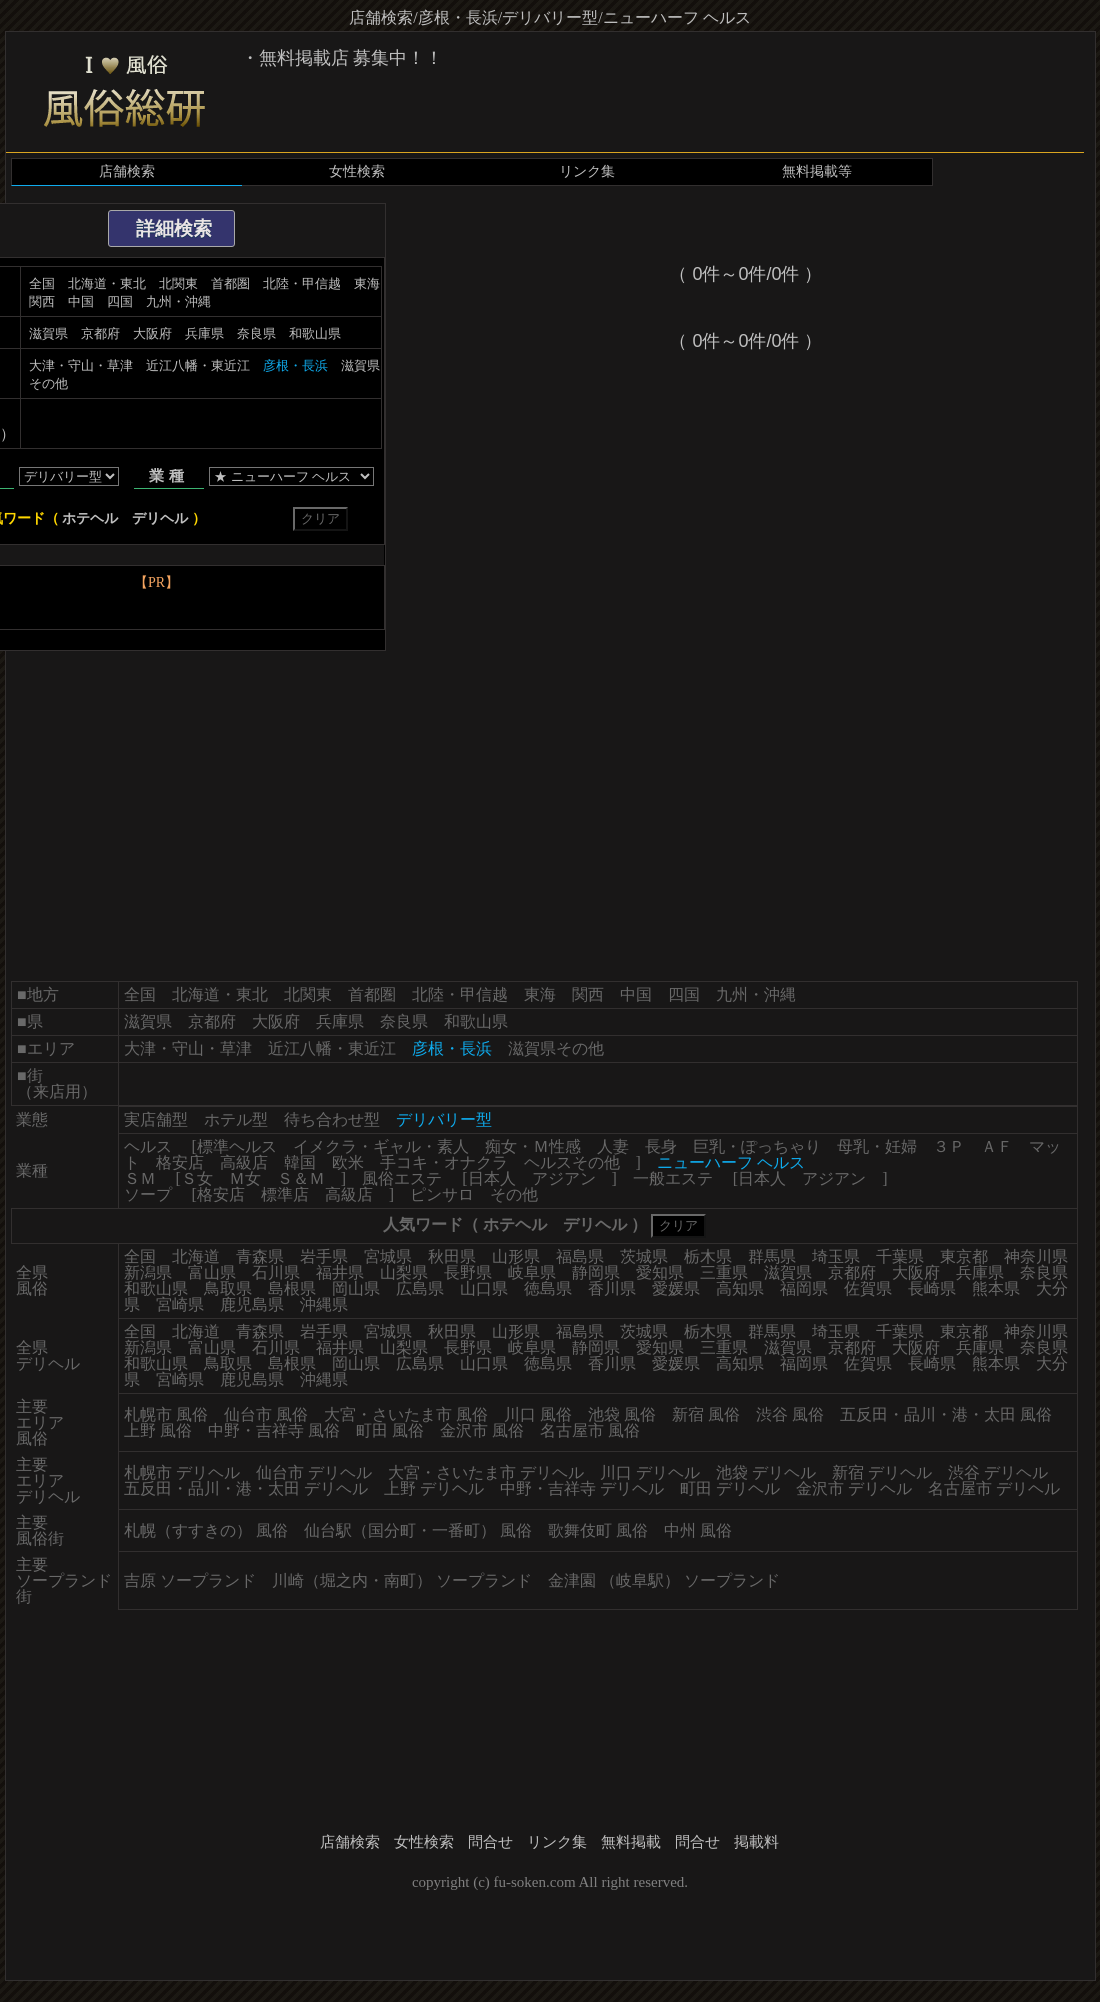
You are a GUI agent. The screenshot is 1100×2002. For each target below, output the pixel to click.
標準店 (285, 1194)
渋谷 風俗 (790, 1414)
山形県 (516, 1256)
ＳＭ (140, 1178)
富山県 (212, 1272)
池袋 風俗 (622, 1414)
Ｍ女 (245, 1178)
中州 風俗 (698, 1530)
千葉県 (900, 1256)
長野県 (468, 1272)
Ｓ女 (197, 1178)
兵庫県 (204, 333)
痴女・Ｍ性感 (533, 1146)
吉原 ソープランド (190, 1580)
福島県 (580, 1256)
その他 (514, 1194)
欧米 (348, 1162)
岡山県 (356, 1288)
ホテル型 (236, 1119)
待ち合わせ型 (332, 1119)
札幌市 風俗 (166, 1414)
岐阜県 (532, 1272)
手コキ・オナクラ (444, 1162)
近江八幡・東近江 (198, 365)
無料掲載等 (817, 171)
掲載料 (756, 1842)
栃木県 (708, 1256)
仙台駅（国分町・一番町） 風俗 (418, 1530)
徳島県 (548, 1288)
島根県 (292, 1288)
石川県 (276, 1272)
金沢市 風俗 (482, 1430)
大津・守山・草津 (81, 365)
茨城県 (644, 1256)
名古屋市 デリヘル (994, 1488)
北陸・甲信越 (302, 283)
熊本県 (996, 1288)
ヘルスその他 (572, 1162)
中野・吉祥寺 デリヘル (582, 1488)
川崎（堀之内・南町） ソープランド (402, 1580)
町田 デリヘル (730, 1488)
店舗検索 (127, 171)
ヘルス (148, 1146)
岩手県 (324, 1256)
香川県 (612, 1288)
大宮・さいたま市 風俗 (406, 1414)
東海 (367, 283)
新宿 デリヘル (882, 1472)
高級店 (244, 1162)
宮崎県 (180, 1304)
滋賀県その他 (556, 1048)
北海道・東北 (107, 283)
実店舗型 (156, 1119)
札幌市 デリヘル (182, 1472)
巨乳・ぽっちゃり (757, 1146)
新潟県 (148, 1272)
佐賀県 (868, 1288)
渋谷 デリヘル (998, 1472)
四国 (120, 301)
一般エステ (673, 1178)
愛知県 (660, 1272)
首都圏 (230, 283)
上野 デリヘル (434, 1488)
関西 (42, 301)
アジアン (564, 1178)
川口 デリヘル (650, 1472)
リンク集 (587, 171)
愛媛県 (676, 1288)
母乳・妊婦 (877, 1146)
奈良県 (256, 333)
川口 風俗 (538, 1414)
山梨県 (404, 1272)
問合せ (490, 1842)
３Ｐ (949, 1146)
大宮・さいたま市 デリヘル (486, 1472)
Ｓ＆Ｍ (301, 1178)
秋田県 (452, 1256)
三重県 (724, 1272)
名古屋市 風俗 (590, 1430)
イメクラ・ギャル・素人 (381, 1146)
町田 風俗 (390, 1430)
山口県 (484, 1288)
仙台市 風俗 (266, 1414)
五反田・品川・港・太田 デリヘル (246, 1488)
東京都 (964, 1256)
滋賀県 (48, 333)
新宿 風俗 (706, 1414)
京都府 (100, 333)
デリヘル (160, 518)
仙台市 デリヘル (314, 1472)
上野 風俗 (158, 1430)
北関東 (178, 283)
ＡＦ (997, 1146)
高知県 (740, 1288)
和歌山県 (315, 333)
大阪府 (152, 333)
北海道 (196, 1256)
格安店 (180, 1162)
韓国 (300, 1162)
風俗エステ (402, 1178)
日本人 (492, 1178)
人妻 (613, 1146)
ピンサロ (442, 1194)
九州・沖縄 (178, 301)
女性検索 (357, 171)
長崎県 (932, 1288)
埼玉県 (836, 1256)
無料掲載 (631, 1842)
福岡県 (804, 1288)
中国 (81, 301)
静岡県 (596, 1272)
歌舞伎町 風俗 (598, 1530)
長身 (661, 1146)
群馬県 (772, 1256)
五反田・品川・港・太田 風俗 (946, 1414)
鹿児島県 (252, 1304)
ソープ (148, 1194)
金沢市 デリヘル (854, 1488)
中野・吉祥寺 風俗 (274, 1430)
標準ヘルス (237, 1146)
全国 (42, 283)
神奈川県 (1036, 1256)
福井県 (340, 1272)
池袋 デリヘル (766, 1472)
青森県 (260, 1256)
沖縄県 (324, 1304)
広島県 (420, 1288)
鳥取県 (228, 1288)
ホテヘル (90, 518)
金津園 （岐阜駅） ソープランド (664, 1580)
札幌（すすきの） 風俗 (206, 1530)
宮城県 (388, 1256)
